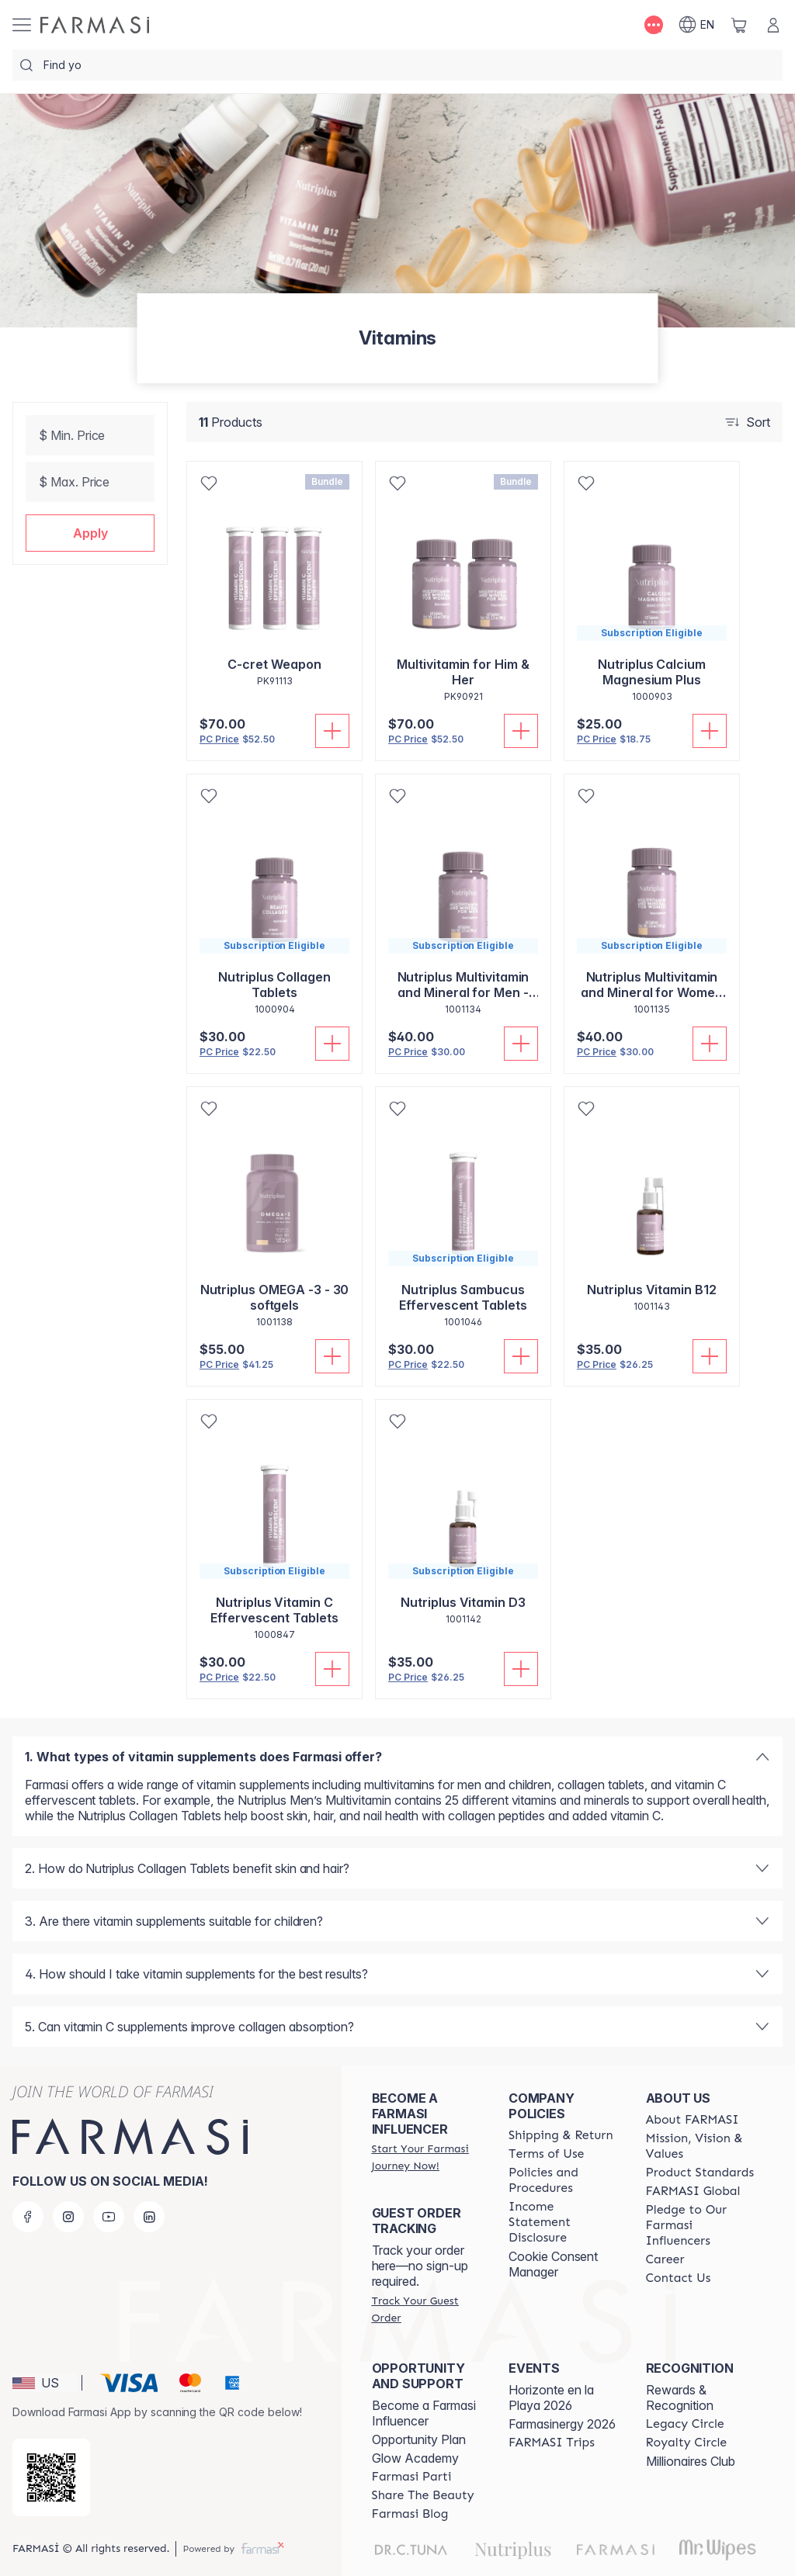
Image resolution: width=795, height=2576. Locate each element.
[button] (90, 533)
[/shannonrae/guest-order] (426, 2309)
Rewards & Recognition (679, 2397)
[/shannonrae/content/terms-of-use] (546, 2154)
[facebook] (27, 2216)
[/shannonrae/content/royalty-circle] (686, 2442)
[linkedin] (149, 2216)
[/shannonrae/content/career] (665, 2259)
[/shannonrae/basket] (739, 25)
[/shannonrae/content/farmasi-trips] (552, 2442)
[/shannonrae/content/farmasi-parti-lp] (412, 2476)
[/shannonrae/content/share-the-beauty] (423, 2495)
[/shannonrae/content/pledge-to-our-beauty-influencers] (700, 2225)
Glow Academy (415, 2458)
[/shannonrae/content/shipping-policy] (561, 2135)
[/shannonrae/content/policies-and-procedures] (563, 2180)
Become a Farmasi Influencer (424, 2413)
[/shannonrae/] (94, 25)
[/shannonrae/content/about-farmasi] (692, 2120)
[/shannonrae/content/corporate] (693, 2191)
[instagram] (68, 2216)
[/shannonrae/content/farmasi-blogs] (410, 2514)
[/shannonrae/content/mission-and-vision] (700, 2146)
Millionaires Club (690, 2461)
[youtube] (108, 2216)
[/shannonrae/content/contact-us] (678, 2278)
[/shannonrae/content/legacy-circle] (685, 2424)
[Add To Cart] (332, 731)
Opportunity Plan (419, 2439)
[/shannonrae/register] (426, 2157)
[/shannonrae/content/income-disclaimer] (563, 2222)
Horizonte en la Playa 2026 (551, 2397)
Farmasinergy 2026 (562, 2424)
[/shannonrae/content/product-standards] (700, 2172)
